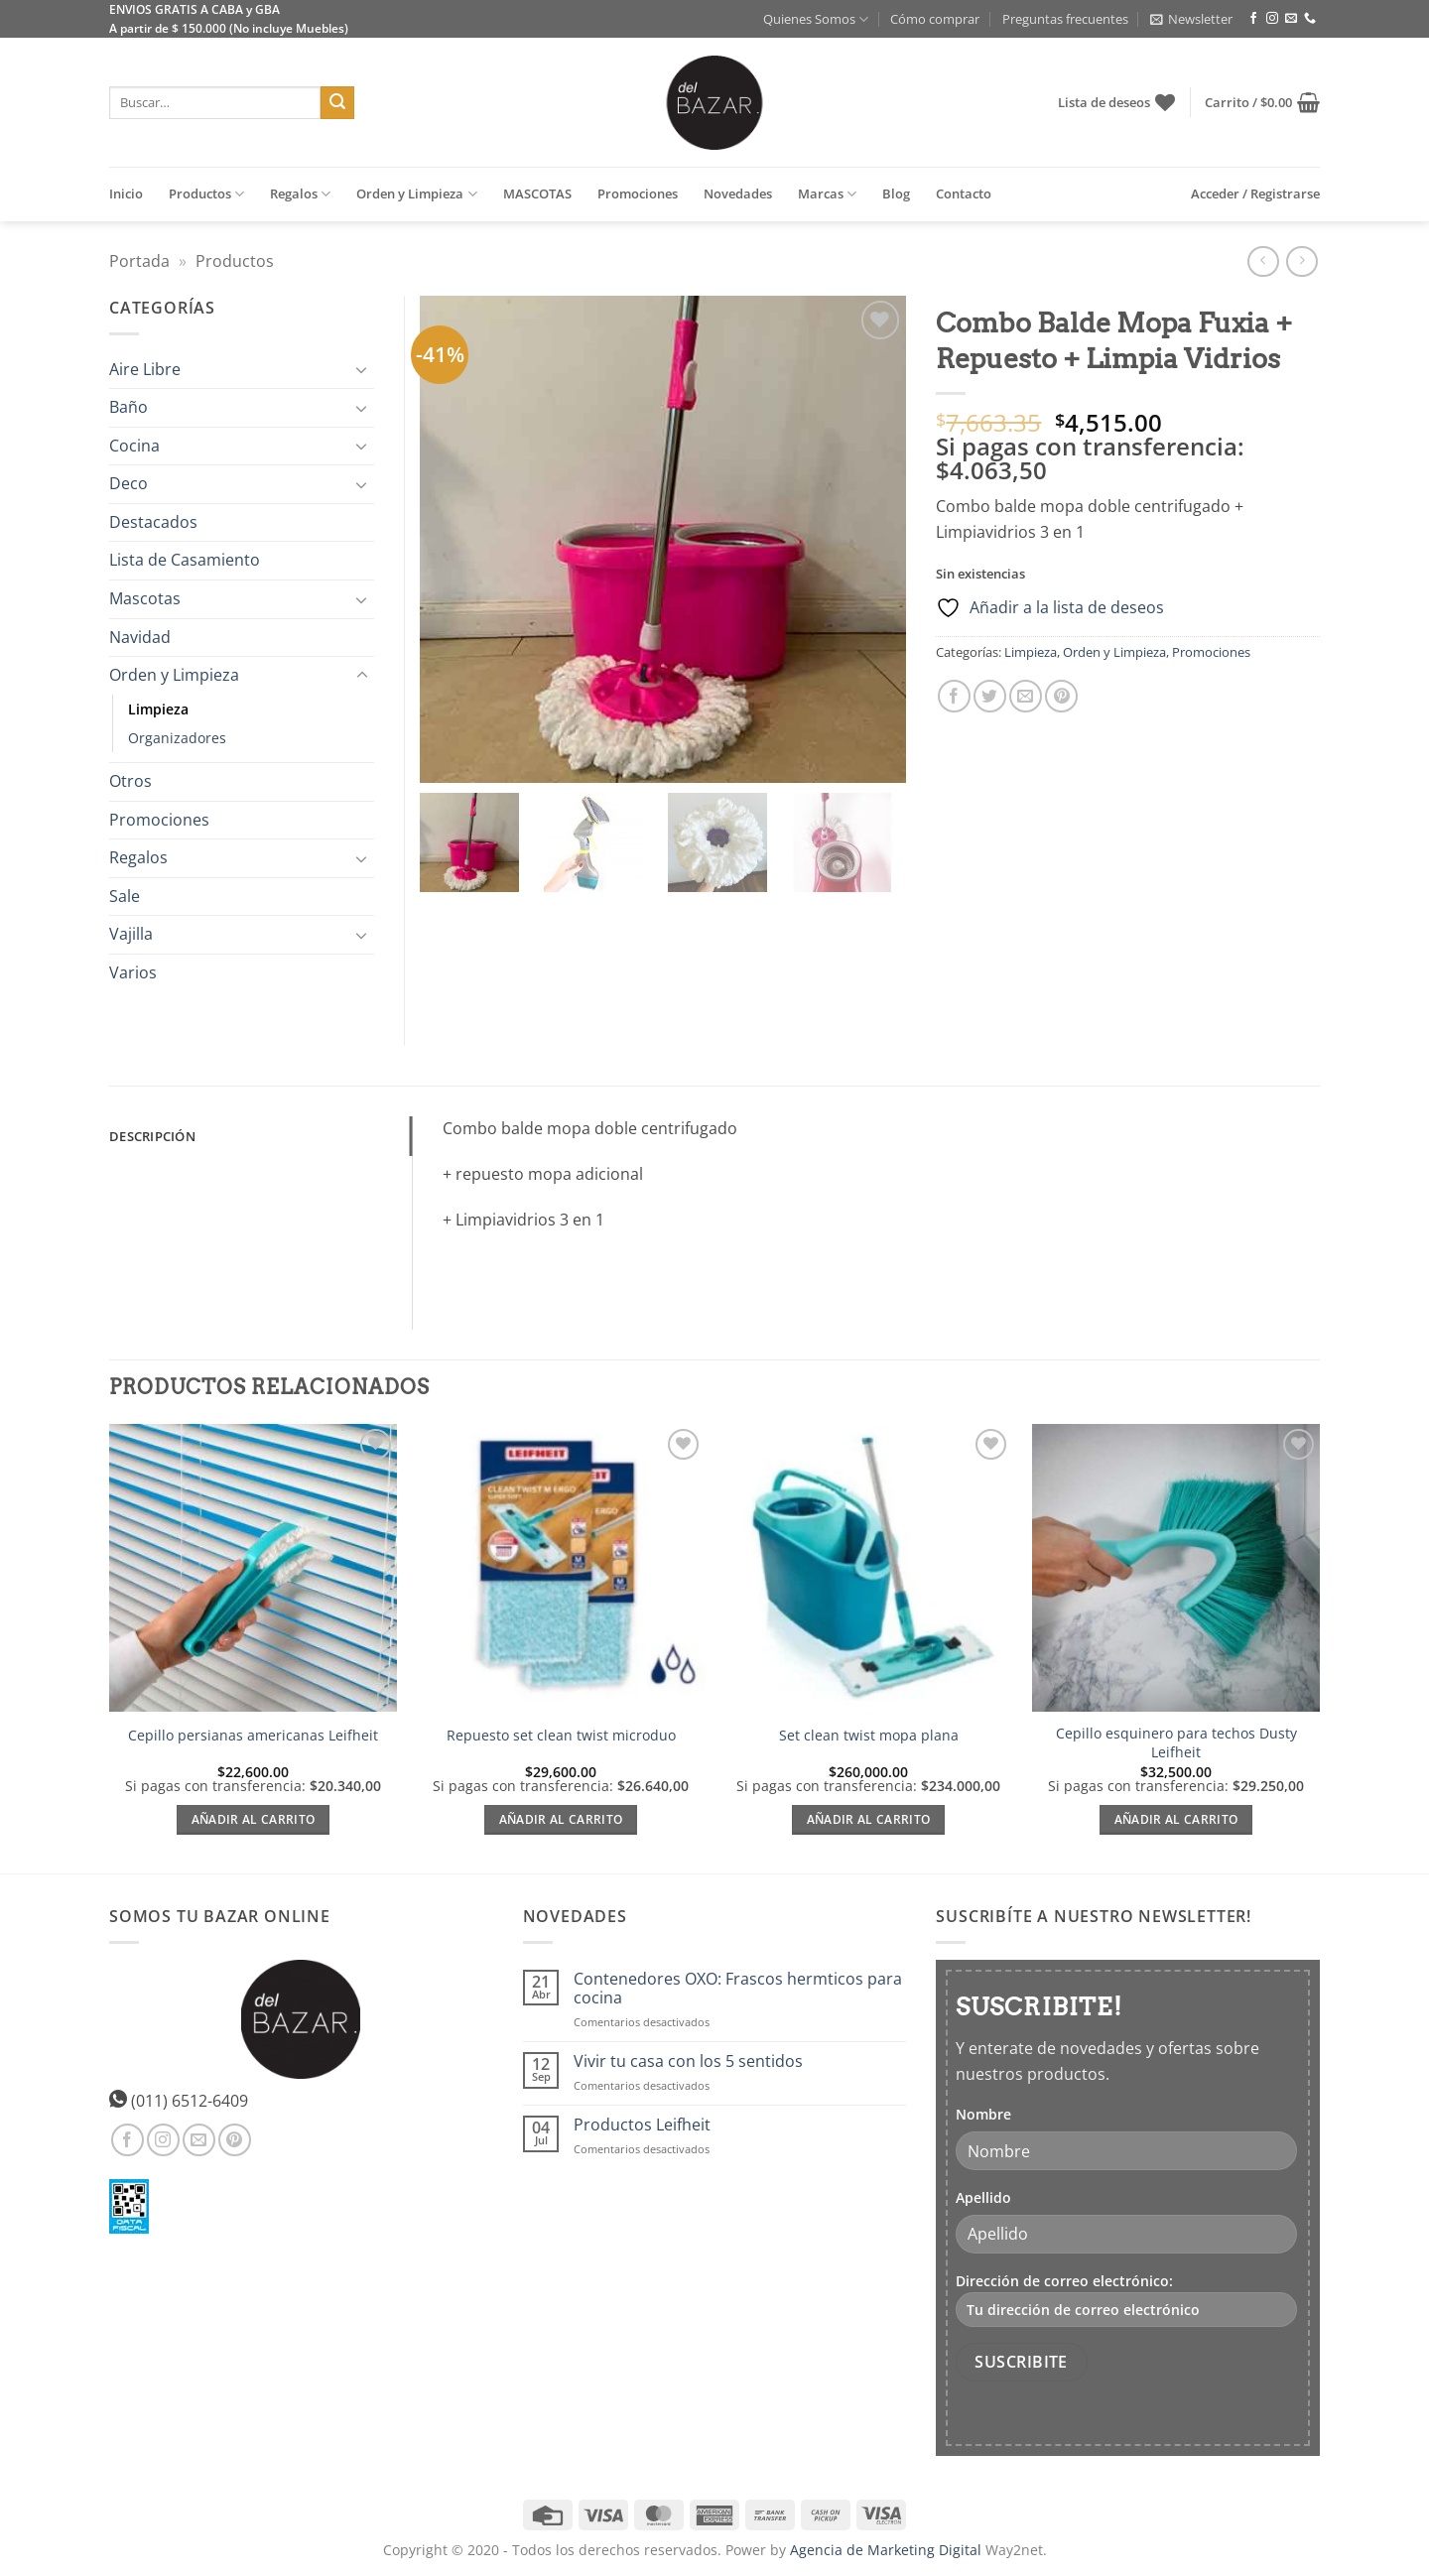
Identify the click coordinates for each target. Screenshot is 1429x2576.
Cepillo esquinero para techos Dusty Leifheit (1176, 1743)
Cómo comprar (934, 19)
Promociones (637, 193)
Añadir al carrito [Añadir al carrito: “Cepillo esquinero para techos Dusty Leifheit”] (1176, 1819)
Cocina (134, 445)
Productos (206, 194)
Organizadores (177, 737)
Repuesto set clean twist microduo (561, 1735)
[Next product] (1262, 261)
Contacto (963, 193)
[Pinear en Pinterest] (1061, 696)
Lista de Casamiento (184, 560)
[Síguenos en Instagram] (1272, 19)
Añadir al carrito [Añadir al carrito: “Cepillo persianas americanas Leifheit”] (254, 1819)
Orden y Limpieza (416, 194)
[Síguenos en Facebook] (1253, 19)
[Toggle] (362, 369)
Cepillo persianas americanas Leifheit (253, 1735)
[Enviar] (337, 103)
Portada (139, 261)
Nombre (983, 2114)
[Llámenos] (1310, 19)
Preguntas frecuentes (1065, 19)
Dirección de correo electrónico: (1126, 2299)
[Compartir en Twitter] (990, 696)
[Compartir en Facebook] (954, 696)
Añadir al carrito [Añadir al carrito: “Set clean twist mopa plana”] (869, 1819)
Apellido (983, 2197)
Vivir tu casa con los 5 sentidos (688, 2061)
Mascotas (145, 598)
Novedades (738, 193)
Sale (124, 896)
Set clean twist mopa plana (869, 1735)
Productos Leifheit (642, 2125)
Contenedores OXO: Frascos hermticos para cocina (738, 1988)
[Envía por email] (1025, 696)
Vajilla (131, 934)
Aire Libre (145, 369)
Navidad (140, 637)
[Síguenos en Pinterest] (234, 2140)
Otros (130, 781)
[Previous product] (1301, 261)
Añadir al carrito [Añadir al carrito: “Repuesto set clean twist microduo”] (561, 1819)
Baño (128, 407)
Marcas (827, 194)
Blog (896, 193)
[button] (1191, 19)
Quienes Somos (815, 19)
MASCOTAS (537, 193)
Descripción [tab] (152, 1136)
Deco (128, 483)
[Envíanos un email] (1291, 19)
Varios (133, 972)
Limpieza (1030, 652)
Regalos (300, 194)
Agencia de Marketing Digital (885, 2549)
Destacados (153, 522)
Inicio (126, 193)
